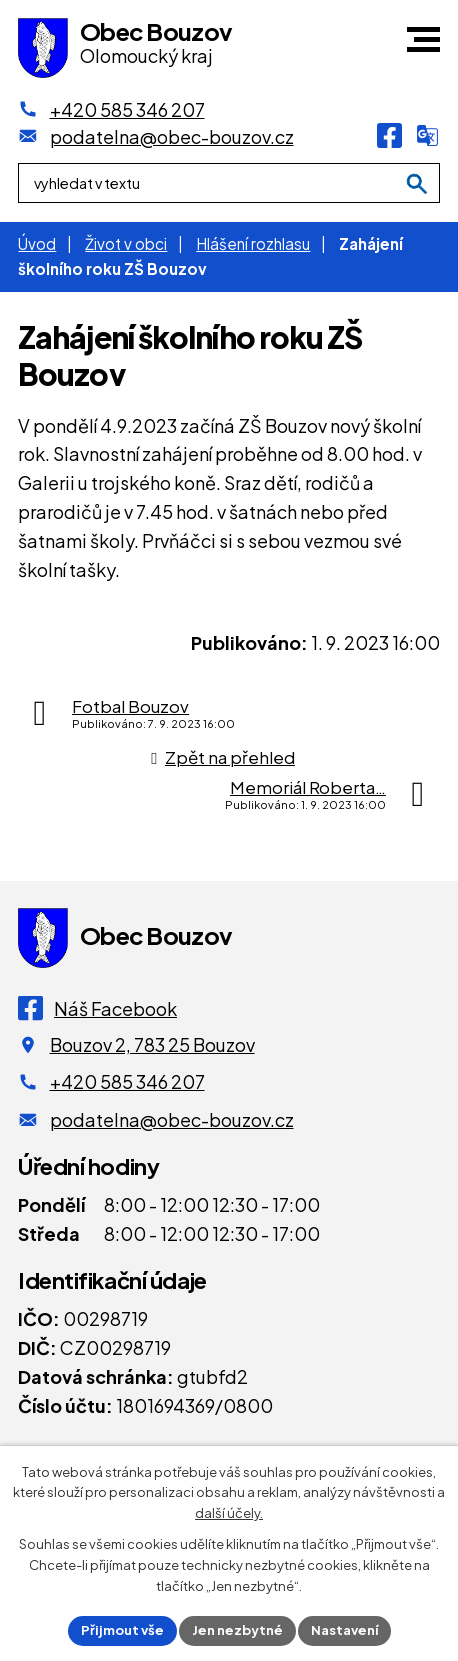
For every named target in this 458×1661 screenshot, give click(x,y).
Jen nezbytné (237, 1630)
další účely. (229, 1514)
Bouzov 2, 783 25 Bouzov (152, 1044)
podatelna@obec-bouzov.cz (172, 1119)
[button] (423, 39)
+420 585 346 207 (127, 1081)
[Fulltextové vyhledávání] (229, 183)
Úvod (37, 243)
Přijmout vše (122, 1630)
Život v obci (126, 243)
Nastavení (344, 1630)
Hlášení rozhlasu (253, 243)
